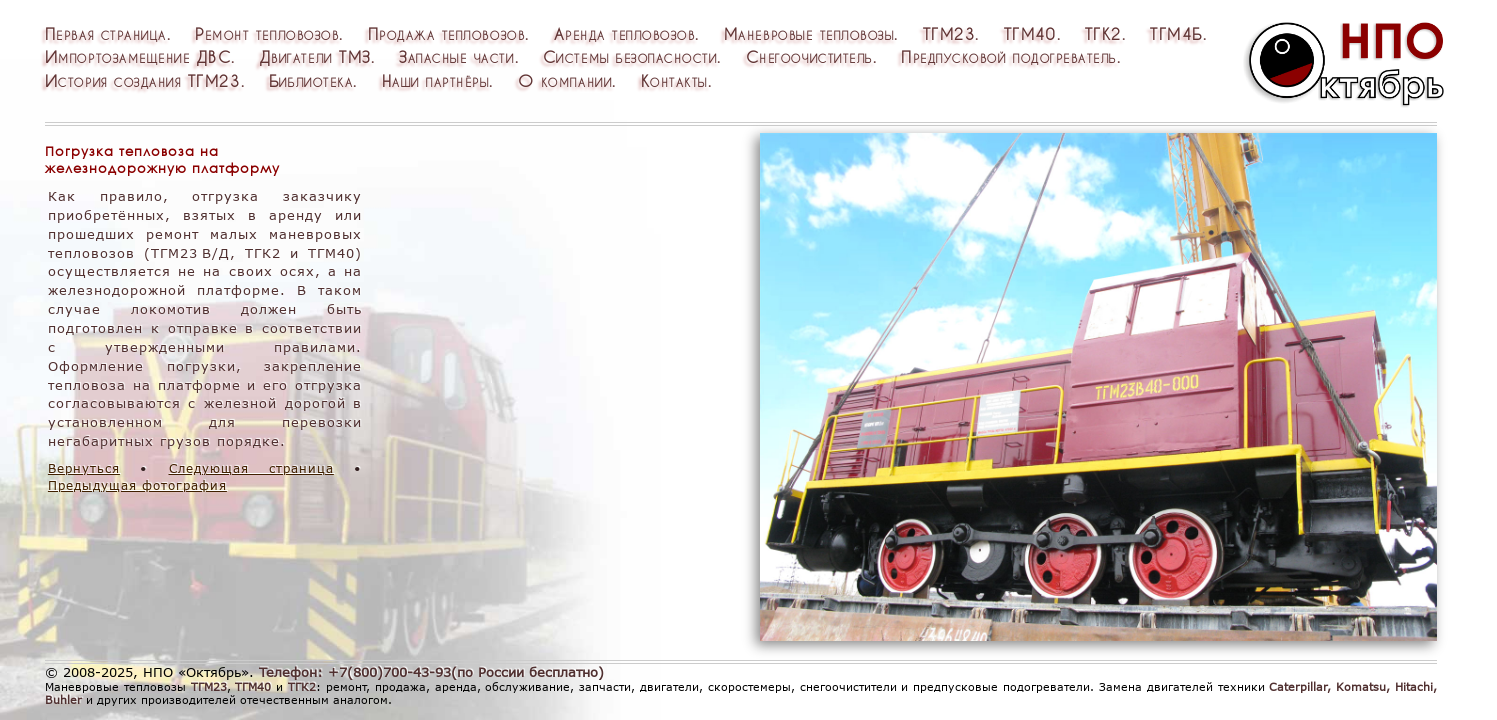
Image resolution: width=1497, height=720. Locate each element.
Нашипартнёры (436, 81)
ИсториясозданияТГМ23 (143, 81)
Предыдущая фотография (137, 485)
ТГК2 (1103, 34)
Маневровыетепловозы (809, 34)
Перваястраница (106, 34)
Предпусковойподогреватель (1009, 57)
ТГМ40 (1030, 34)
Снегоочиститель (809, 57)
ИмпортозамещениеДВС (138, 57)
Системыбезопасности (630, 57)
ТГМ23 (949, 34)
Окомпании (565, 81)
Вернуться (84, 468)
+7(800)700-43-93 (389, 672)
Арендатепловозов (625, 34)
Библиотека (311, 81)
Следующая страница (251, 468)
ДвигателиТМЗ (315, 57)
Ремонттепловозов (267, 34)
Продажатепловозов (447, 34)
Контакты (674, 81)
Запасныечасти (456, 57)
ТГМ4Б (1176, 34)
